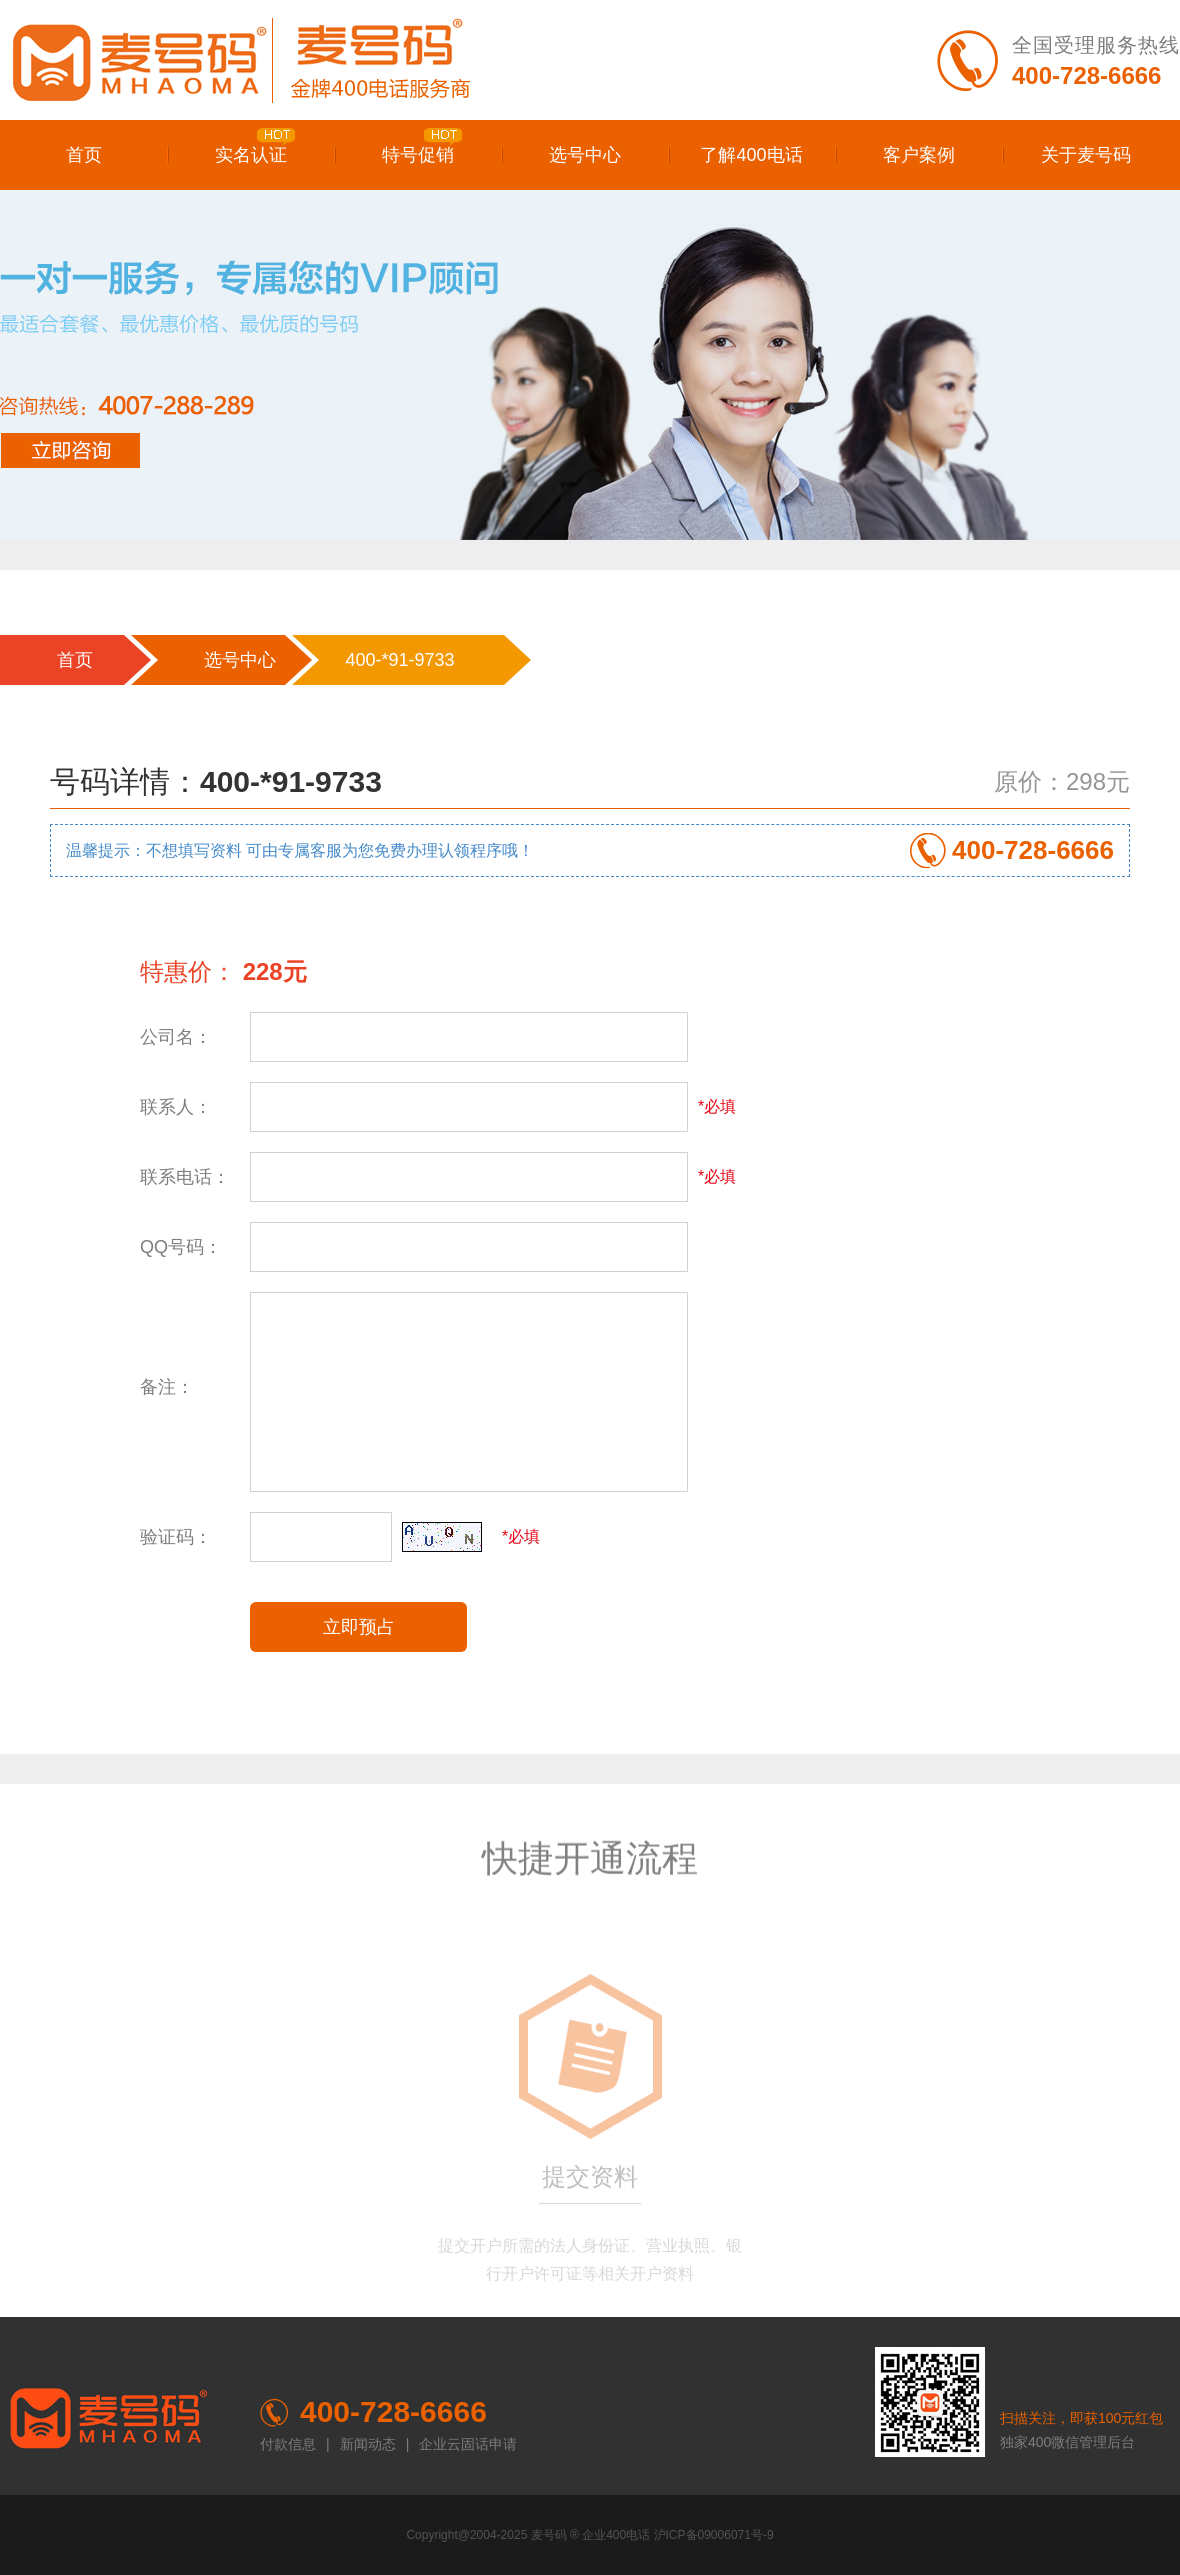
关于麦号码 (1086, 155)
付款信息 (288, 2444)
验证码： (176, 1537)
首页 (84, 155)
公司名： (176, 1037)
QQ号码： (181, 1247)
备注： (167, 1387)
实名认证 (255, 146)
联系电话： (185, 1177)
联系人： (176, 1107)
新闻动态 (368, 2444)
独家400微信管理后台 (1067, 2442)
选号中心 (585, 155)
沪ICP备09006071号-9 (714, 2535)
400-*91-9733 (399, 660)
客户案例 (919, 155)
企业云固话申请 (468, 2444)
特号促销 (422, 146)
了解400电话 (751, 155)
